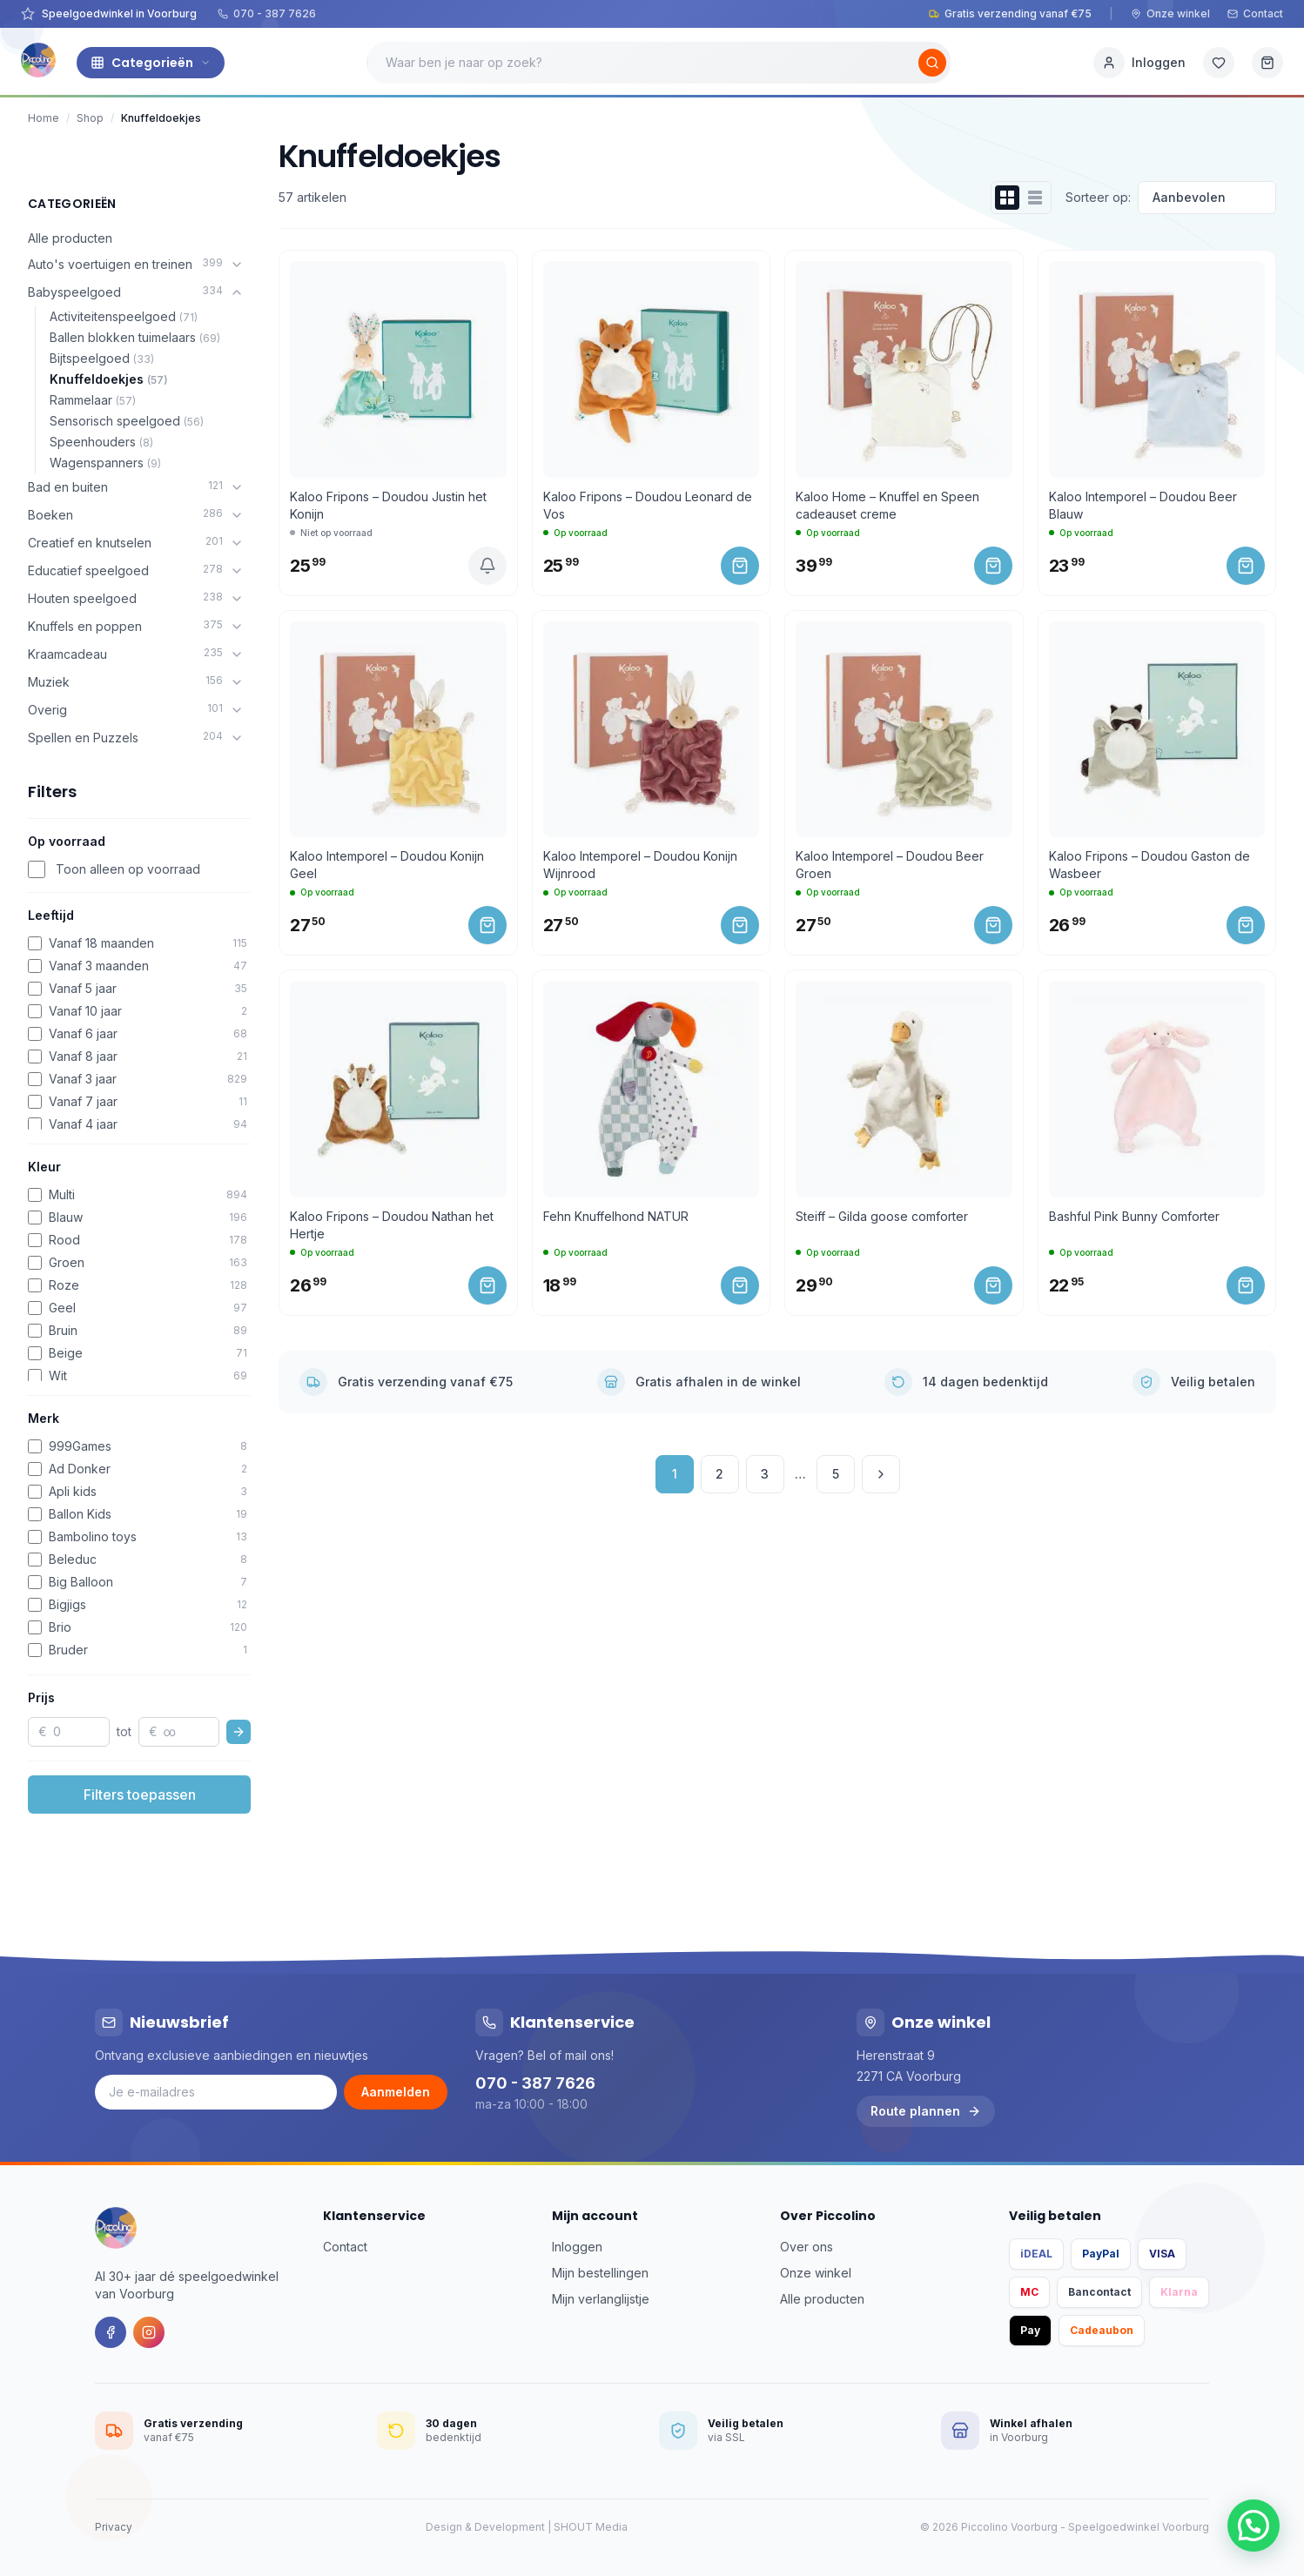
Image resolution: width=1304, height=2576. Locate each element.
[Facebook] (110, 2332)
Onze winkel (1170, 13)
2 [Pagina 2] (719, 1473)
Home (43, 117)
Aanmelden (395, 2091)
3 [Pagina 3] (765, 1473)
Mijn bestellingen (600, 2272)
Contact (1255, 13)
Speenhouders (101, 441)
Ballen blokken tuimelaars (135, 337)
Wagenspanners (105, 462)
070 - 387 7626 (267, 13)
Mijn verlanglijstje (600, 2298)
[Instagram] (149, 2332)
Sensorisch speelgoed (127, 420)
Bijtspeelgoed (102, 358)
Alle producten (70, 238)
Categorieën (151, 62)
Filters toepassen (140, 1794)
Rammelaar (93, 399)
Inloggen (577, 2246)
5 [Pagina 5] (835, 1473)
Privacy (113, 2526)
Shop (90, 117)
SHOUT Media (591, 2526)
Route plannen (925, 2110)
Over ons (806, 2246)
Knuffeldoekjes (109, 379)
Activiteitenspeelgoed (124, 316)
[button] (1253, 2525)
